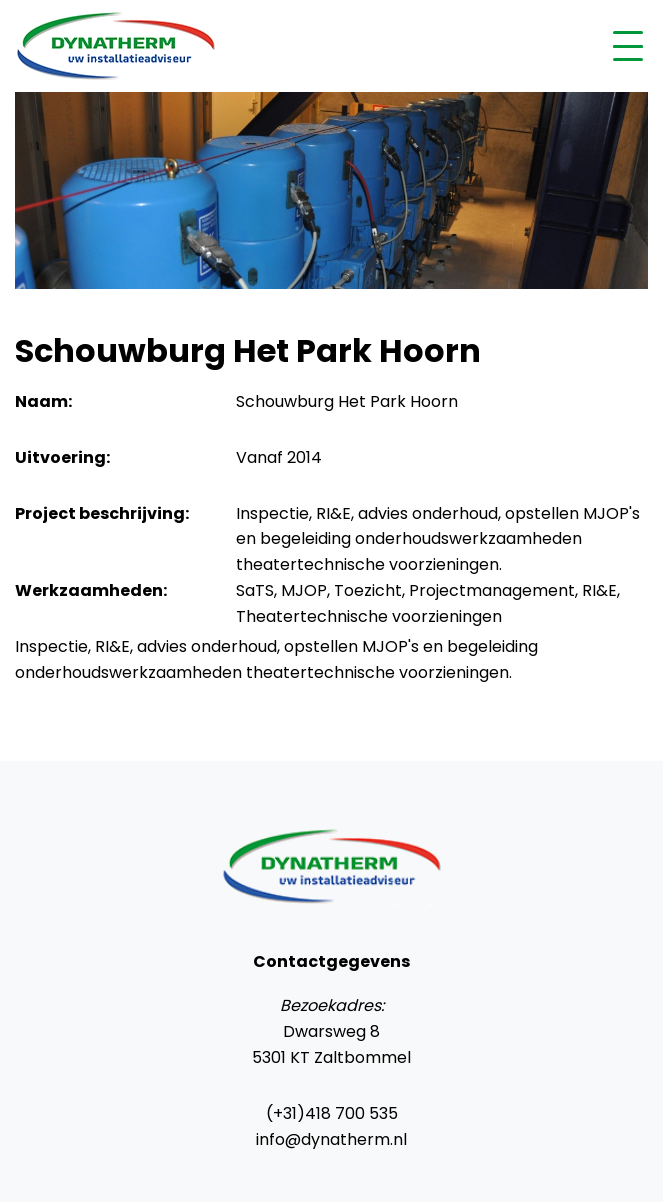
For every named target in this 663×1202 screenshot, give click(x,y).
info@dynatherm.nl (331, 1139)
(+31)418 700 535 (332, 1113)
